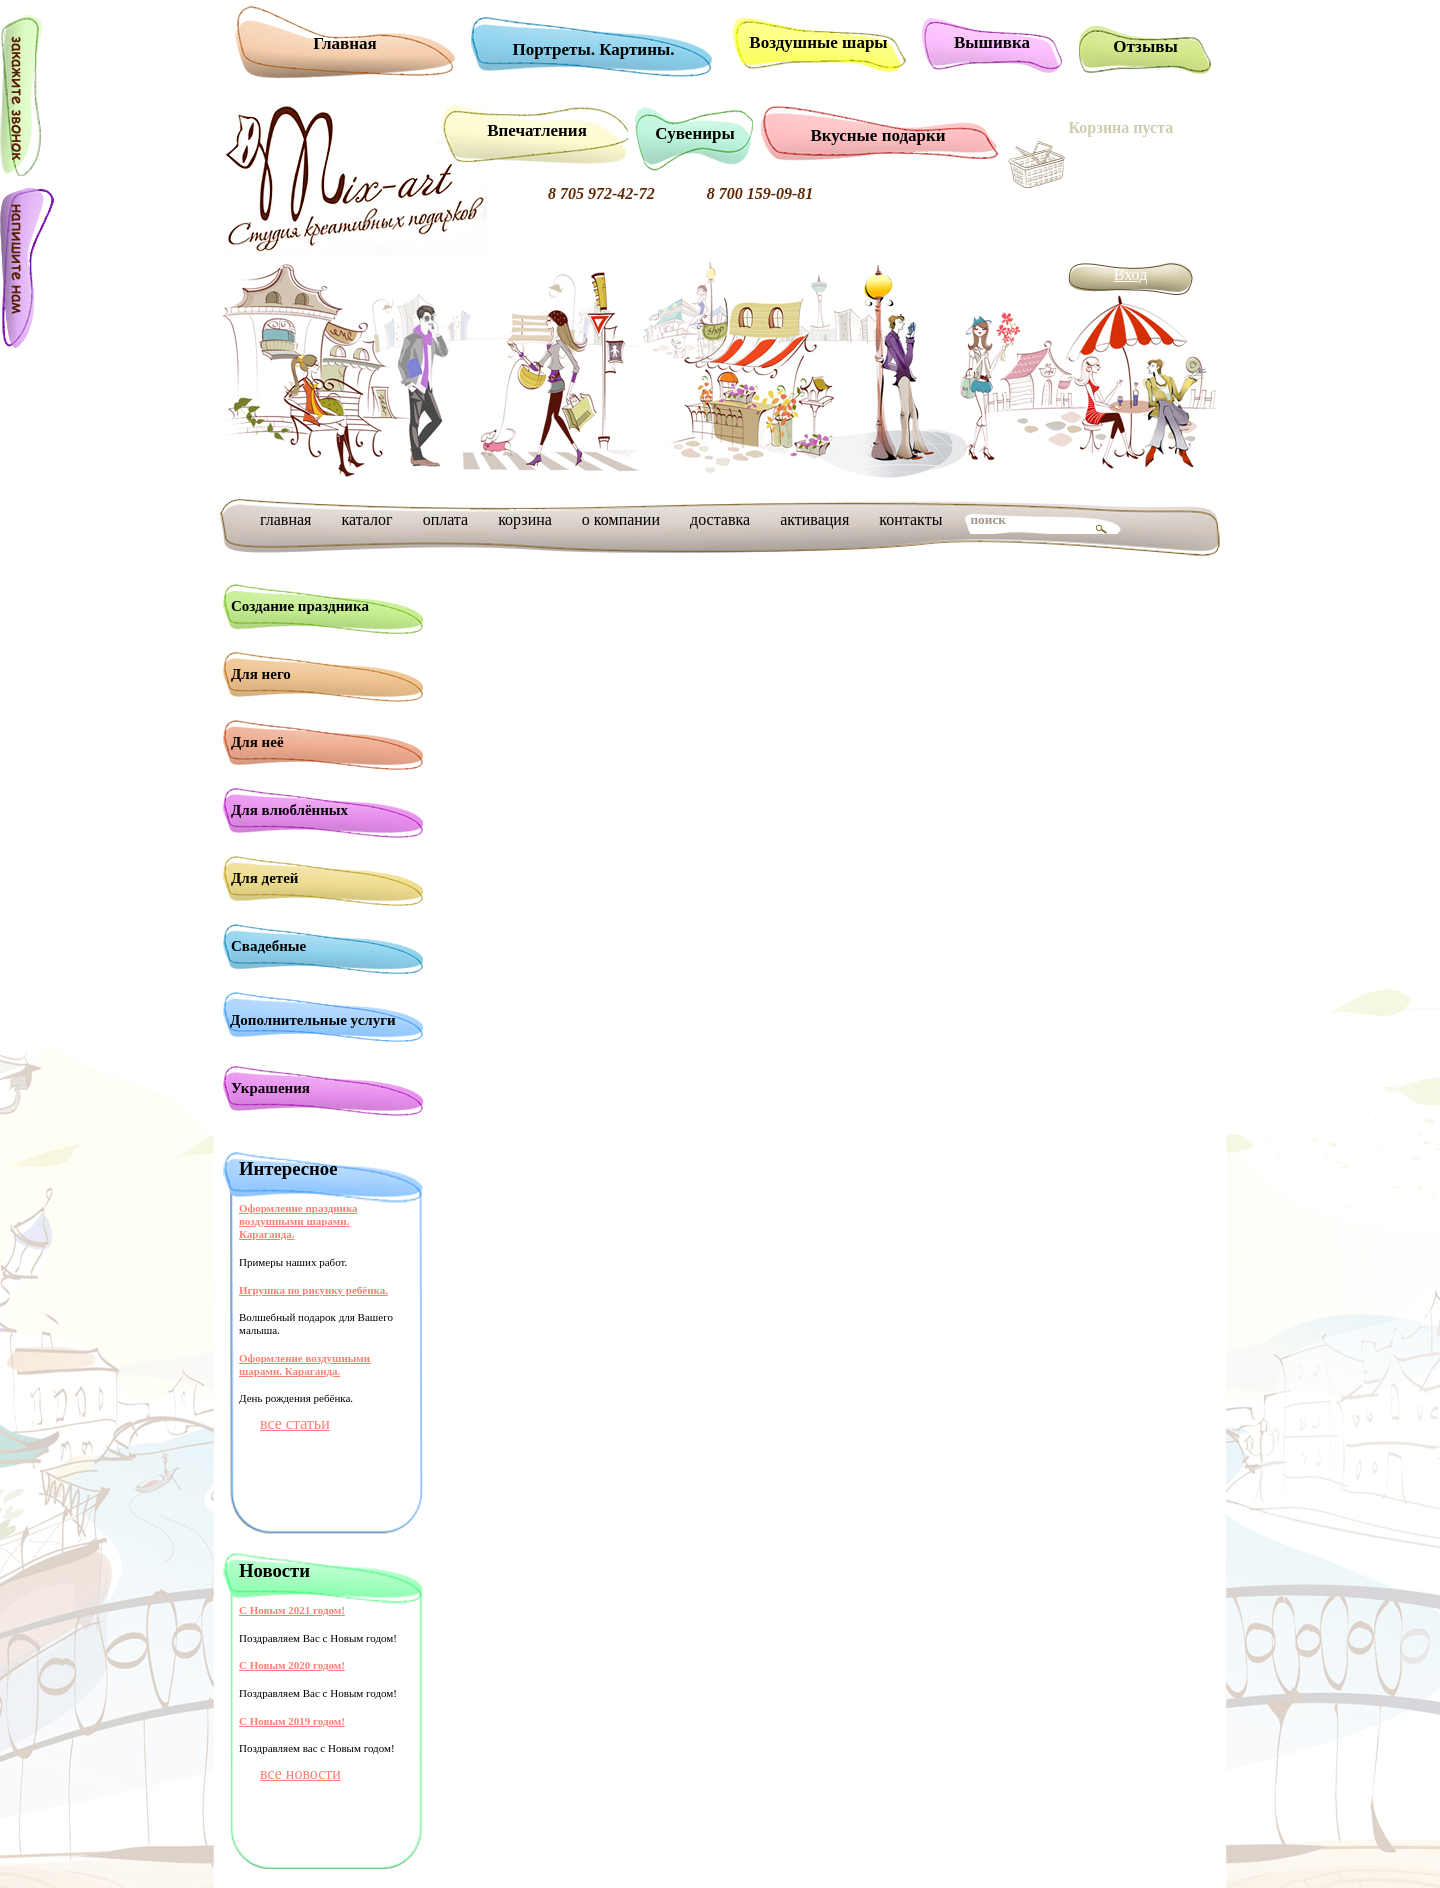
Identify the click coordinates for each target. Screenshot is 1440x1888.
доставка (720, 519)
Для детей (265, 878)
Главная (345, 43)
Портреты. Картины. (594, 49)
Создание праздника (300, 606)
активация (814, 519)
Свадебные (268, 946)
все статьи (295, 1423)
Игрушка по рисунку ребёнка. (313, 1290)
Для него (261, 674)
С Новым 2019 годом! (292, 1721)
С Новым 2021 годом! (292, 1610)
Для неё (257, 742)
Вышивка (992, 42)
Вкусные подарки (877, 135)
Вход (1131, 274)
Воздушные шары (818, 42)
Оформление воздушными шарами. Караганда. (304, 1364)
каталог (366, 519)
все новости (300, 1773)
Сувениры (694, 133)
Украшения (270, 1088)
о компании (621, 519)
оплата (446, 519)
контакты (910, 519)
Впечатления (537, 130)
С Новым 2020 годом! (292, 1665)
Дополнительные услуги (313, 1020)
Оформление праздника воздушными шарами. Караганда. (298, 1221)
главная (285, 519)
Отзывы (1145, 46)
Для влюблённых (289, 810)
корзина (525, 519)
